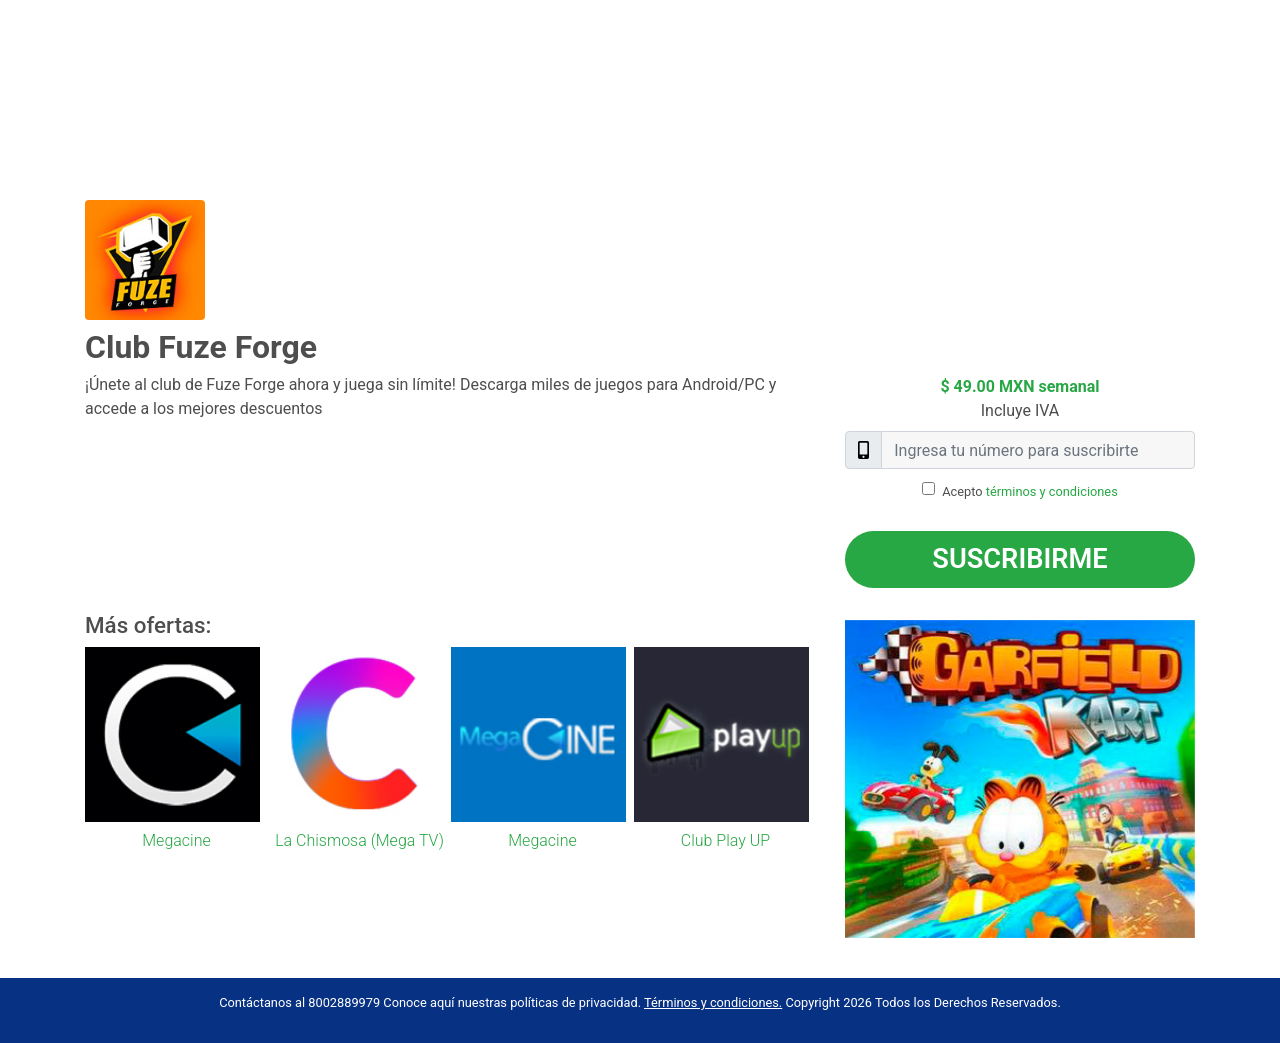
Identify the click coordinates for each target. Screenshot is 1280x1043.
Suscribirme (1019, 559)
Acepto (1030, 491)
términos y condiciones (1052, 491)
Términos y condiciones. (713, 1002)
